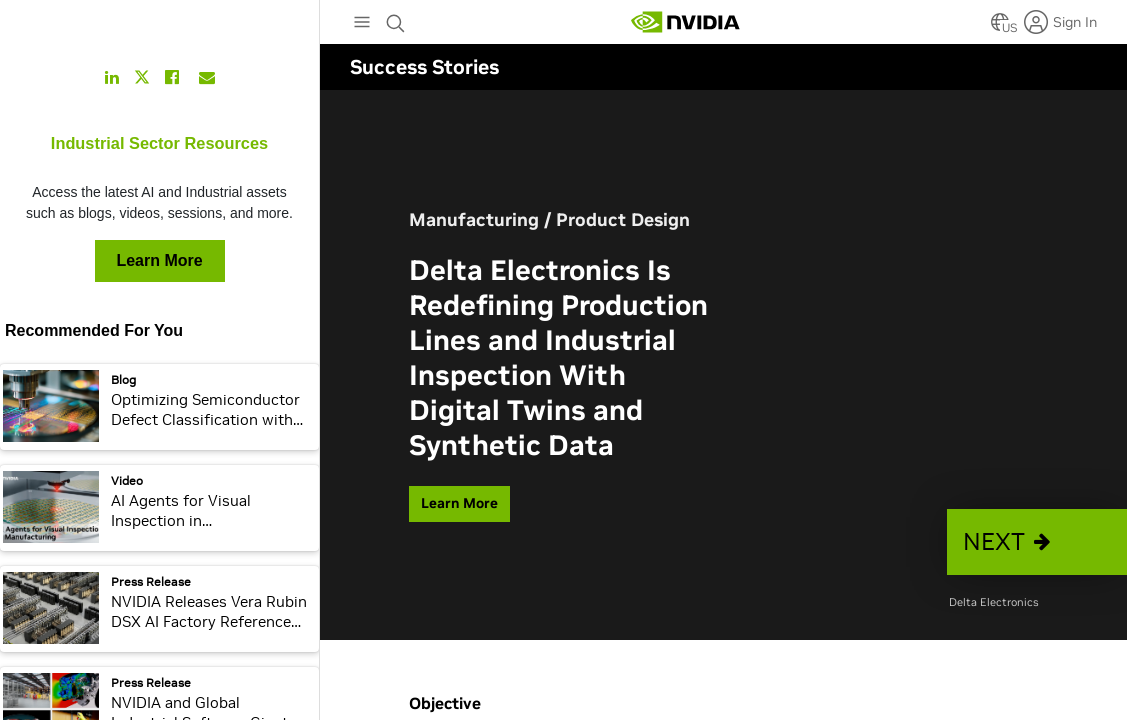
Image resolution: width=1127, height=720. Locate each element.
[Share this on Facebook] (172, 77)
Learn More (159, 260)
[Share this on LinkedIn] (112, 77)
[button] (1037, 542)
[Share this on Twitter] (142, 77)
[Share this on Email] (207, 77)
